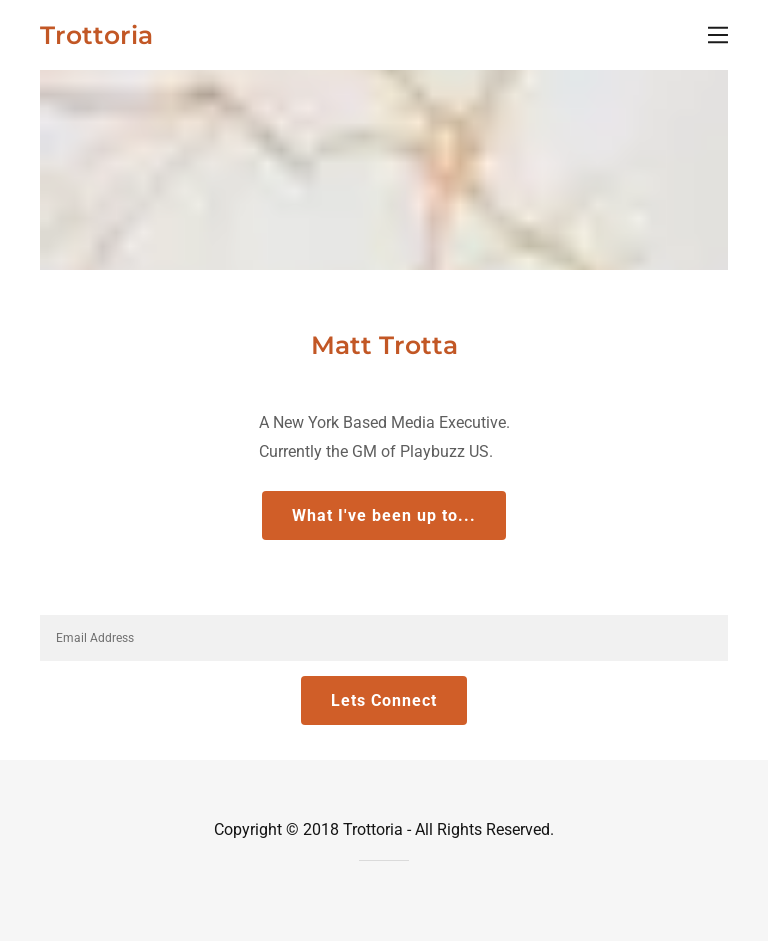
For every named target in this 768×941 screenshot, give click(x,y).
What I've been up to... (384, 515)
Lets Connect (384, 700)
